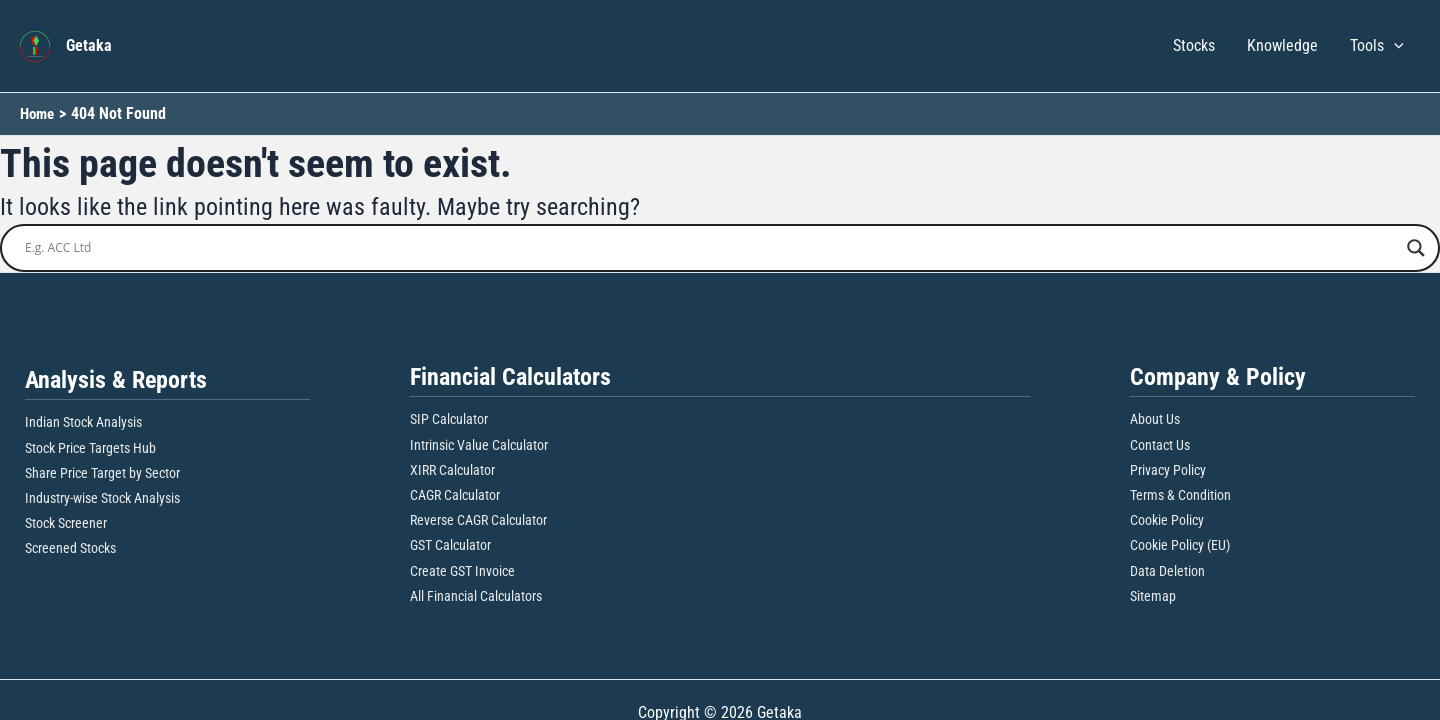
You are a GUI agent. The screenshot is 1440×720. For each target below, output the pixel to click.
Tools (1377, 46)
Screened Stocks (70, 548)
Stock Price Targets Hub (90, 448)
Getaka (89, 45)
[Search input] (711, 248)
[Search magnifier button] (1416, 248)
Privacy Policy (1168, 470)
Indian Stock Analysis (83, 422)
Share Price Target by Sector (102, 473)
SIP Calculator (449, 419)
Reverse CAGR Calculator (478, 520)
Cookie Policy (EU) (1180, 545)
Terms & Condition (1180, 495)
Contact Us (1160, 445)
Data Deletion (1167, 571)
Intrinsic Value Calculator (479, 445)
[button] (1394, 46)
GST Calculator (450, 545)
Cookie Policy (1167, 520)
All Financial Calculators (476, 596)
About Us (1155, 419)
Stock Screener (66, 523)
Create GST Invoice (462, 571)
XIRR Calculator (452, 470)
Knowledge (1282, 45)
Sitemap (1153, 596)
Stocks (1194, 45)
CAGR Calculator (455, 495)
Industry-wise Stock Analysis (102, 498)
